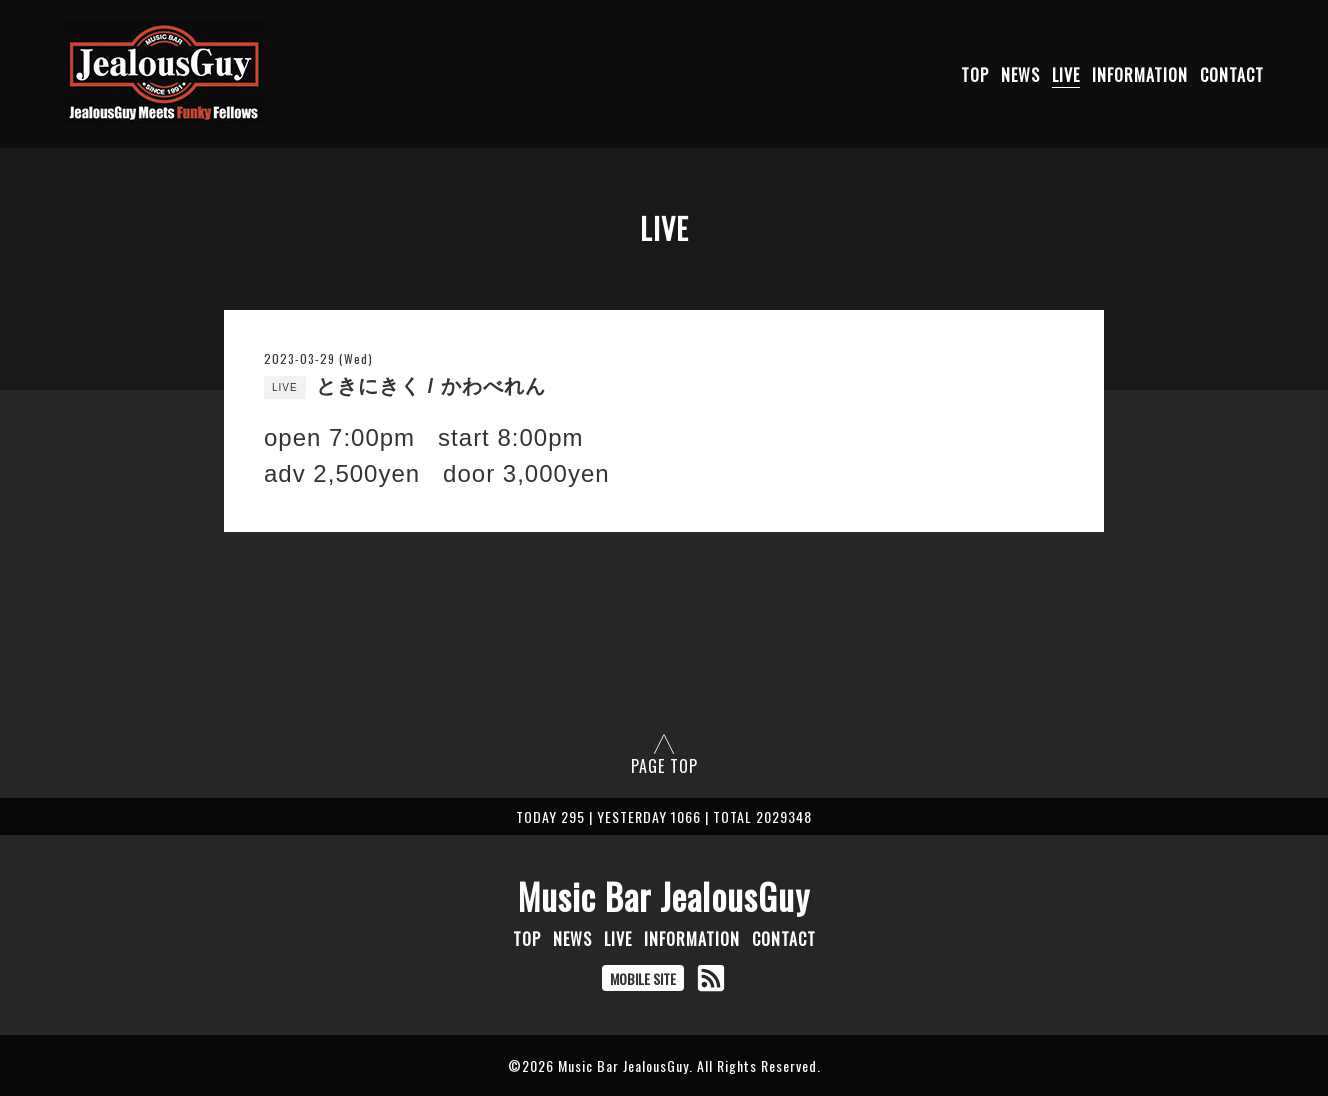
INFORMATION (1140, 75)
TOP (975, 75)
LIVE (1066, 75)
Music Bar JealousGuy (664, 896)
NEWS (1020, 75)
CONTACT (1232, 75)
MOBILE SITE (643, 978)
